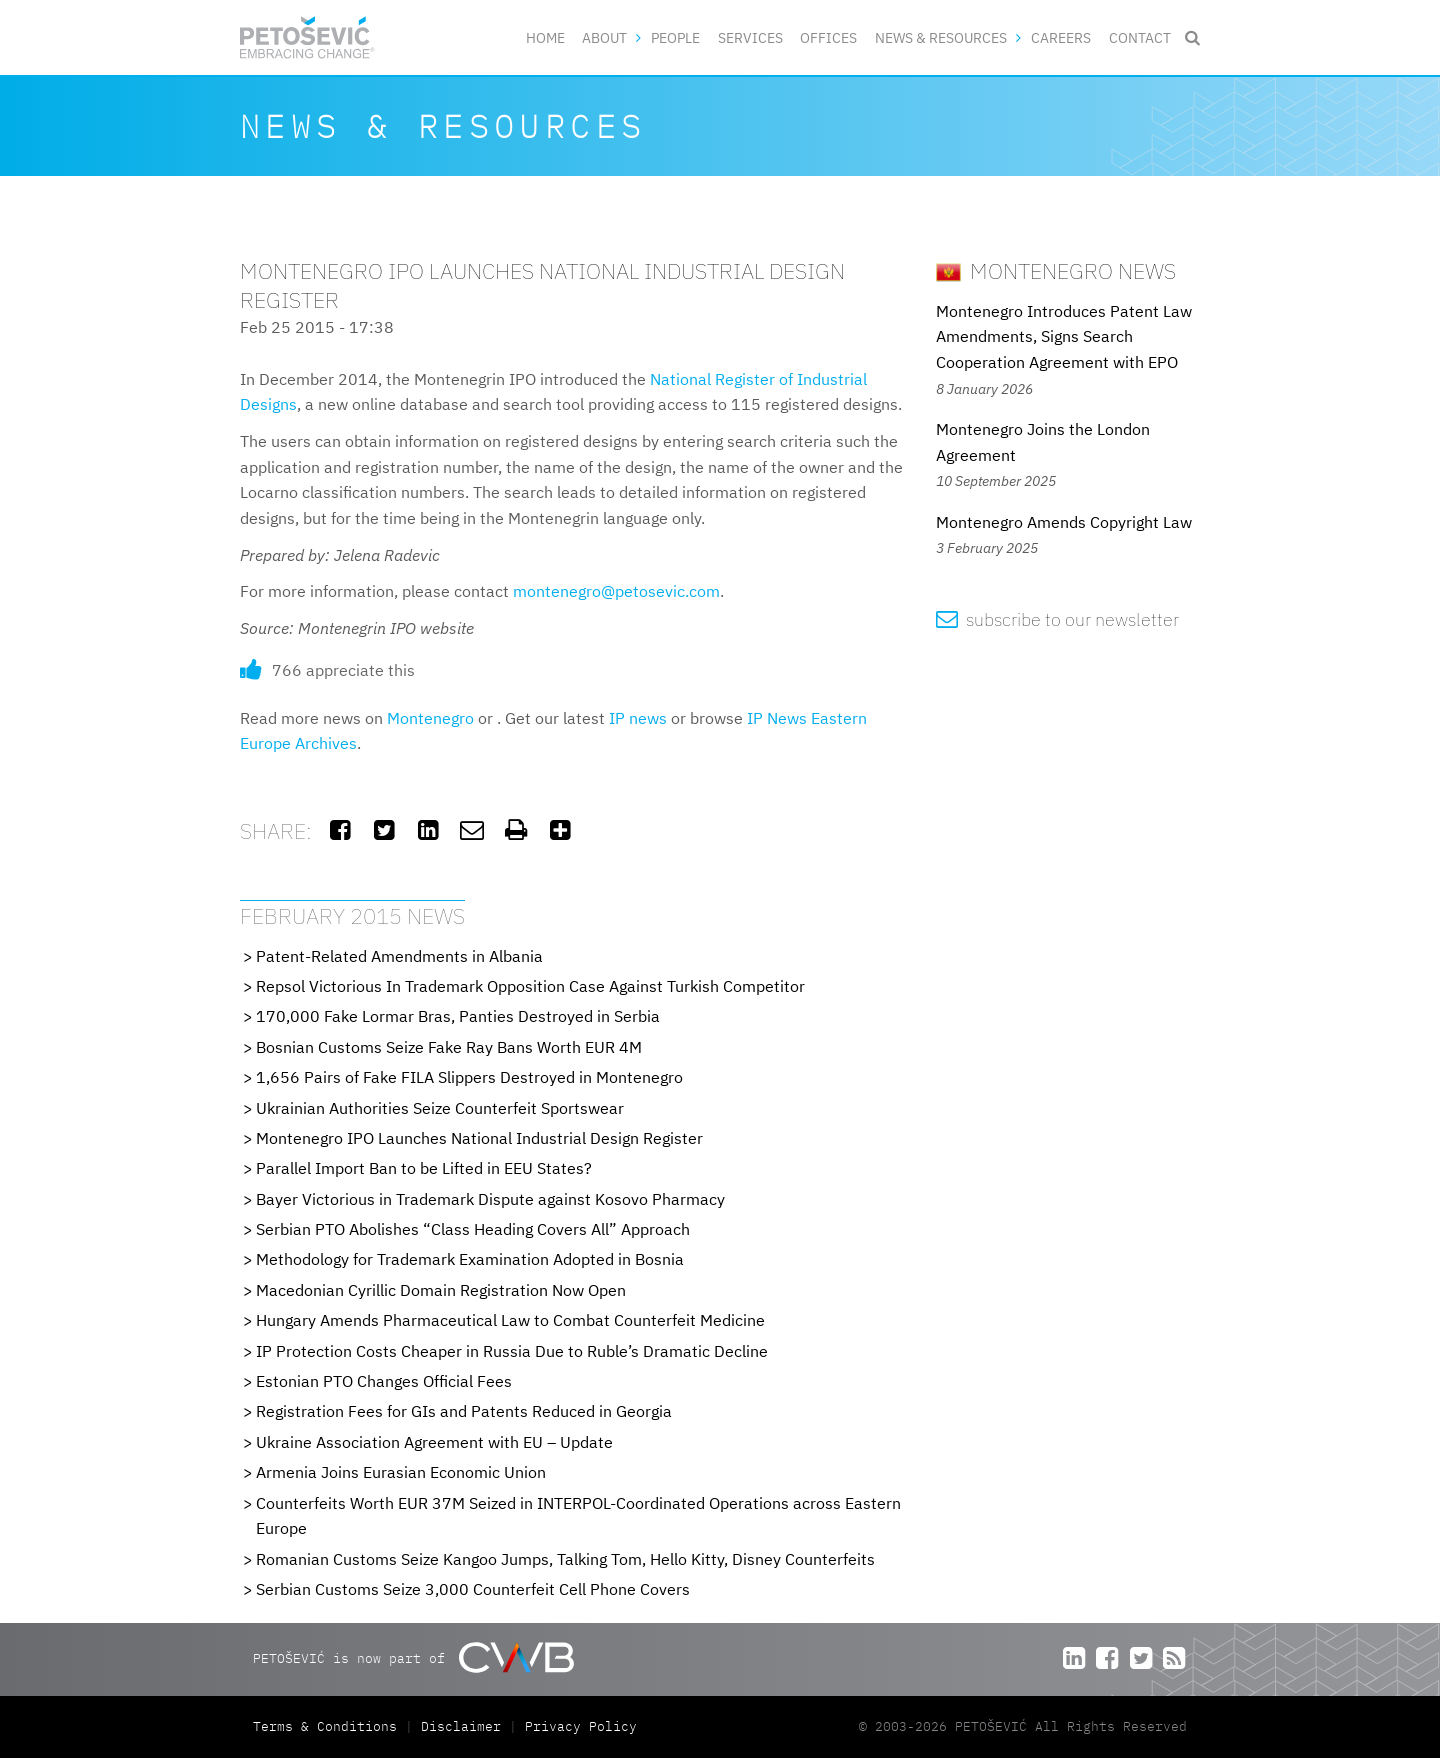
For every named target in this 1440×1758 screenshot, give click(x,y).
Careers (1061, 37)
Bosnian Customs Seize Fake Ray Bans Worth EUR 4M (449, 1047)
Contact (1140, 37)
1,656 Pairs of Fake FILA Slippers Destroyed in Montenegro (469, 1077)
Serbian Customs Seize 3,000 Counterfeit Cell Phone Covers (473, 1589)
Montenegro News (1056, 270)
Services (750, 37)
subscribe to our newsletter (1057, 619)
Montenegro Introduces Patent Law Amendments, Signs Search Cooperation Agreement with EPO (1064, 336)
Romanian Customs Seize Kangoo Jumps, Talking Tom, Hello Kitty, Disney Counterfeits (565, 1559)
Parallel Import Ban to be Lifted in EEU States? (424, 1168)
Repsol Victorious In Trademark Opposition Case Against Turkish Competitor (530, 986)
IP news (638, 718)
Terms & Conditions (329, 1726)
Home (545, 37)
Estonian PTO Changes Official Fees (384, 1381)
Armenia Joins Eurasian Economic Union (401, 1472)
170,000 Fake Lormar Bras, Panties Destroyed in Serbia (458, 1016)
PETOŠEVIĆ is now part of (413, 1657)
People (675, 37)
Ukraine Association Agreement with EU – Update (434, 1442)
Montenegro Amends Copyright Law (1064, 522)
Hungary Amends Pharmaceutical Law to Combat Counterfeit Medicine (510, 1320)
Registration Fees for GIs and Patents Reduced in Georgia (464, 1411)
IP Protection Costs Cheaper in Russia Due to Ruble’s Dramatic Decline (512, 1351)
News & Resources (941, 37)
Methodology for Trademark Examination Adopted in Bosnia (470, 1259)
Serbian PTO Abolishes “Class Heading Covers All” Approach (473, 1229)
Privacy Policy (581, 1726)
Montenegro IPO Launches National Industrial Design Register (479, 1138)
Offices (828, 37)
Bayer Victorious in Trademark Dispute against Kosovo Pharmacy (490, 1199)
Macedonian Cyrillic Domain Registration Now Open (441, 1290)
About (604, 37)
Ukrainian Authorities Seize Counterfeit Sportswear (440, 1108)
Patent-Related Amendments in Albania (399, 956)
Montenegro (430, 718)
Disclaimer (461, 1726)
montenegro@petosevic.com (616, 591)
